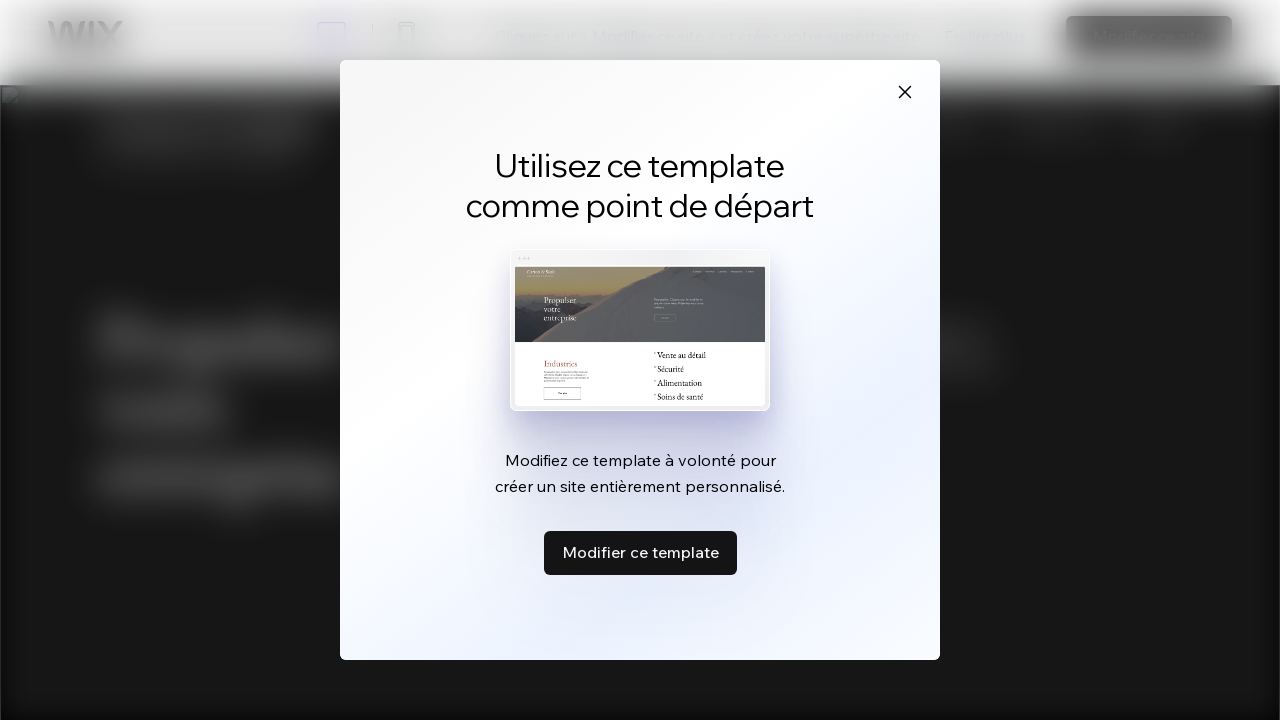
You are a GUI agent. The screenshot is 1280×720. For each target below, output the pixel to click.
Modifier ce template (640, 552)
